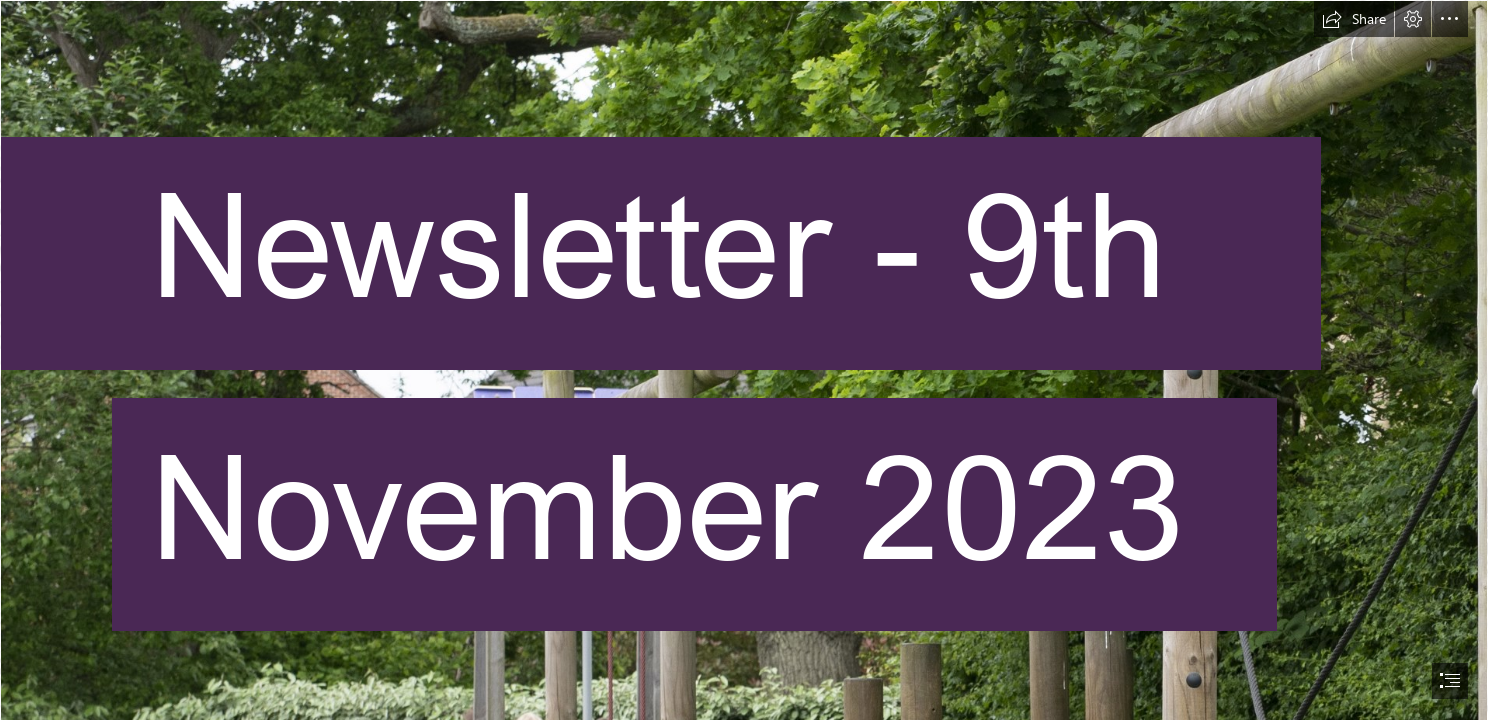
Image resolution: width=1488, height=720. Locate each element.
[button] (1354, 19)
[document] (744, 360)
